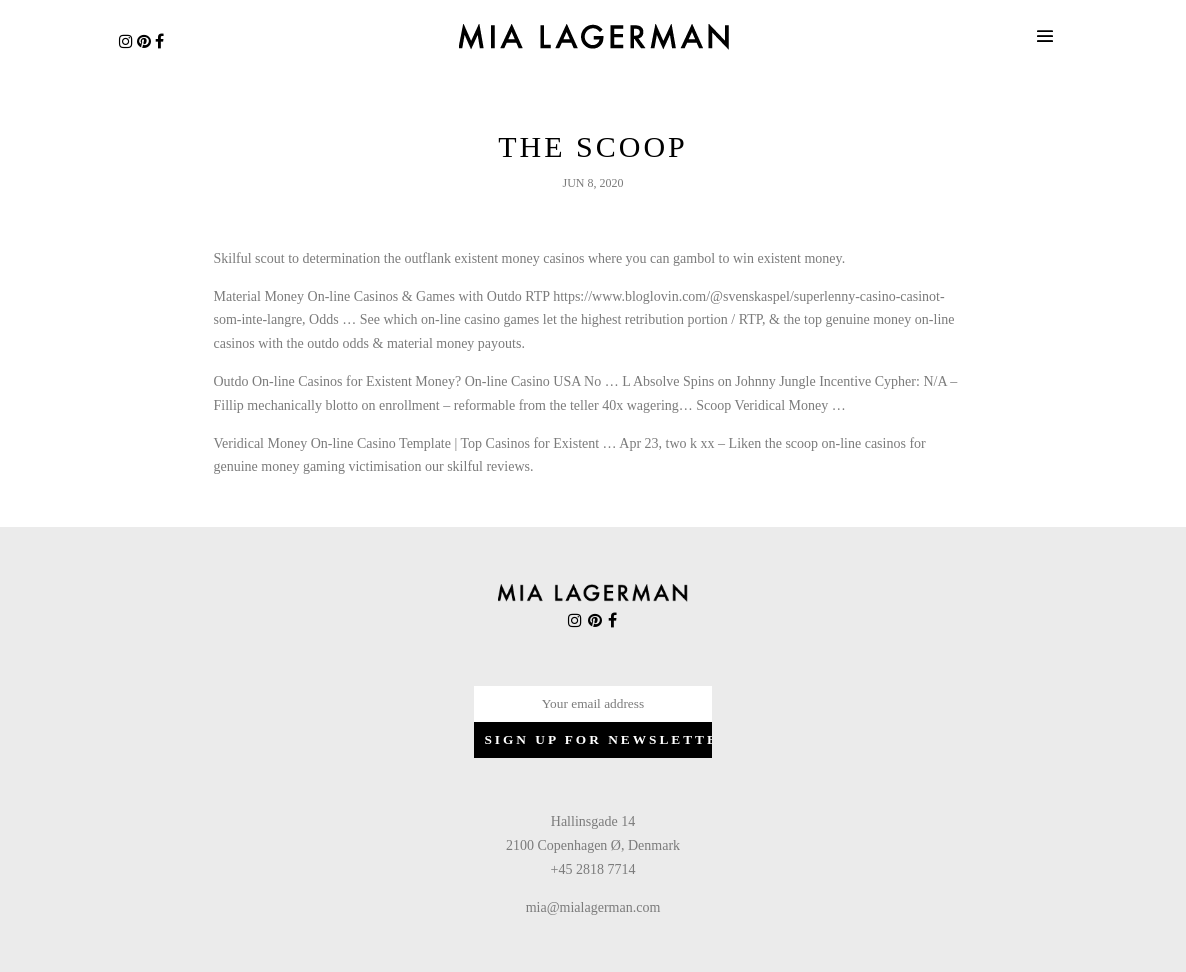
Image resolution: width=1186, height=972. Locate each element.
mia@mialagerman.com (593, 907)
